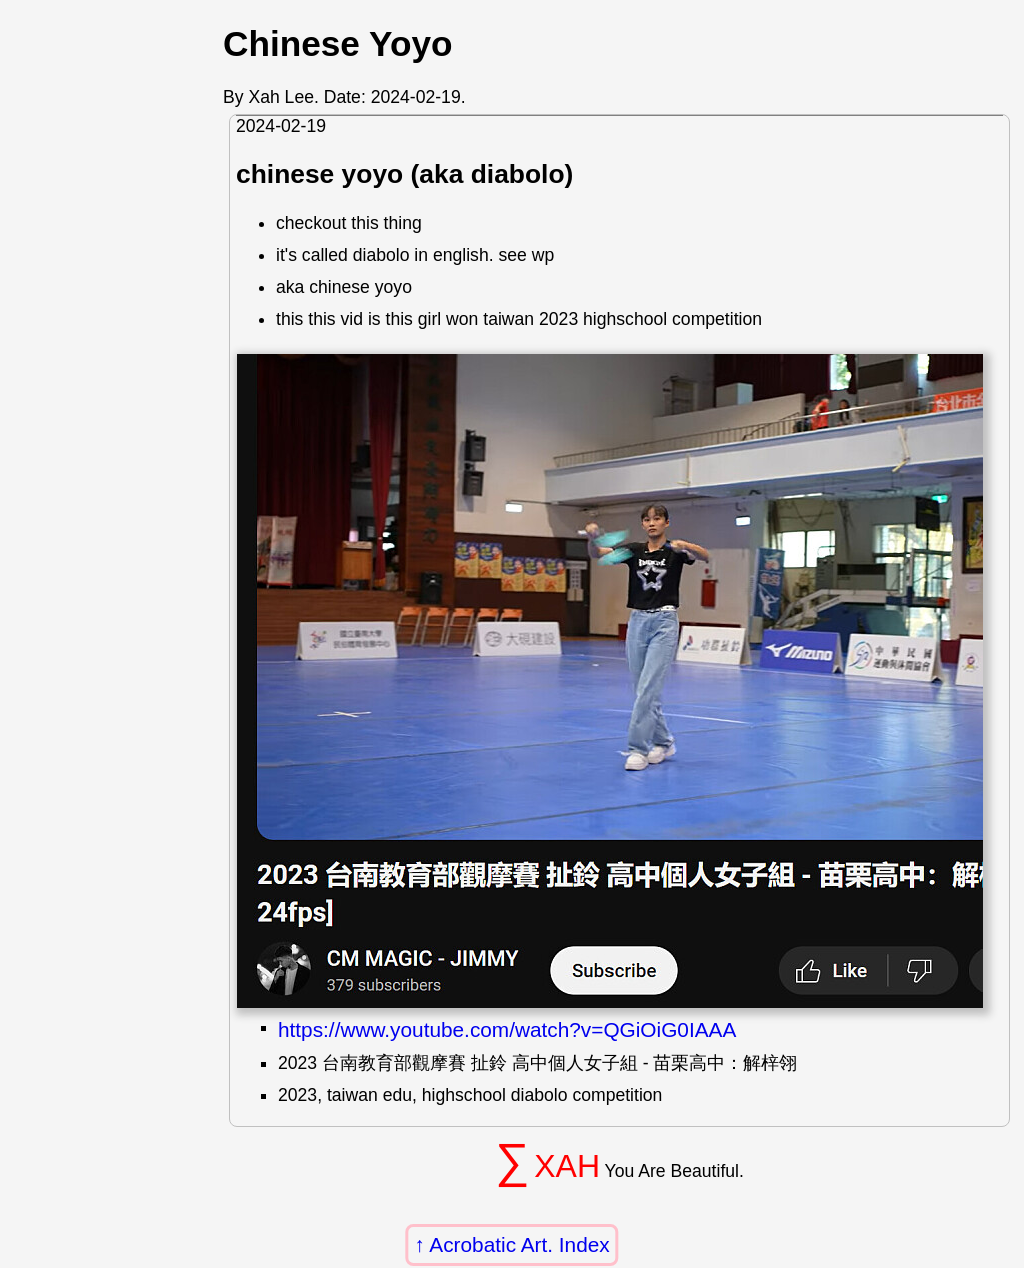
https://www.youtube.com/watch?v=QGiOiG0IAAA (507, 1029)
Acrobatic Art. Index (519, 1244)
